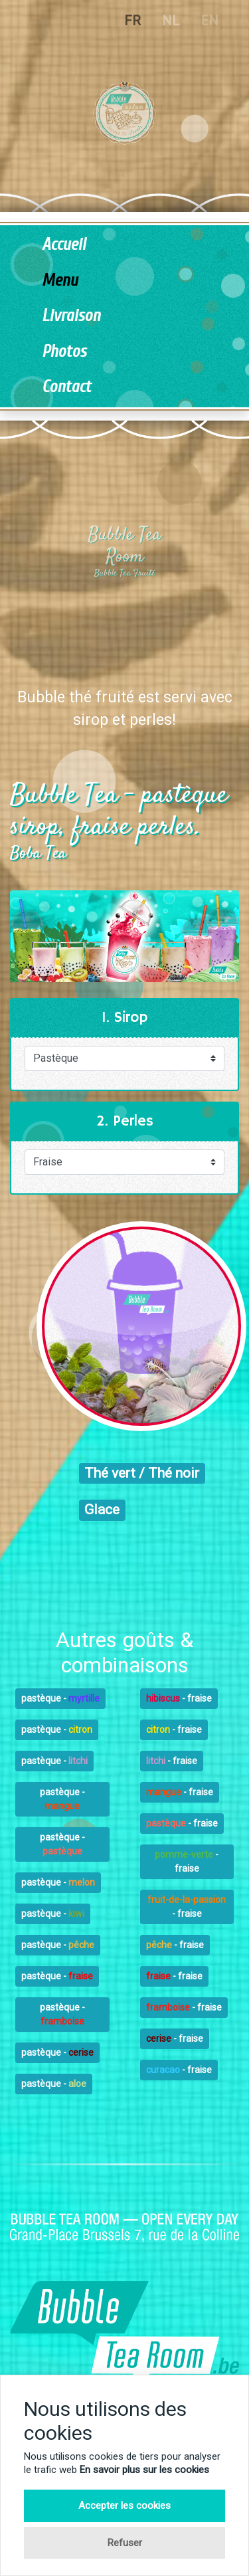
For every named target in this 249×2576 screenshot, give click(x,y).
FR (132, 21)
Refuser (125, 2543)
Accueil (64, 244)
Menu (60, 280)
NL (170, 21)
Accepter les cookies (124, 2506)
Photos (64, 351)
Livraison (71, 316)
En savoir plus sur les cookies (144, 2470)
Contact (66, 387)
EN (209, 21)
